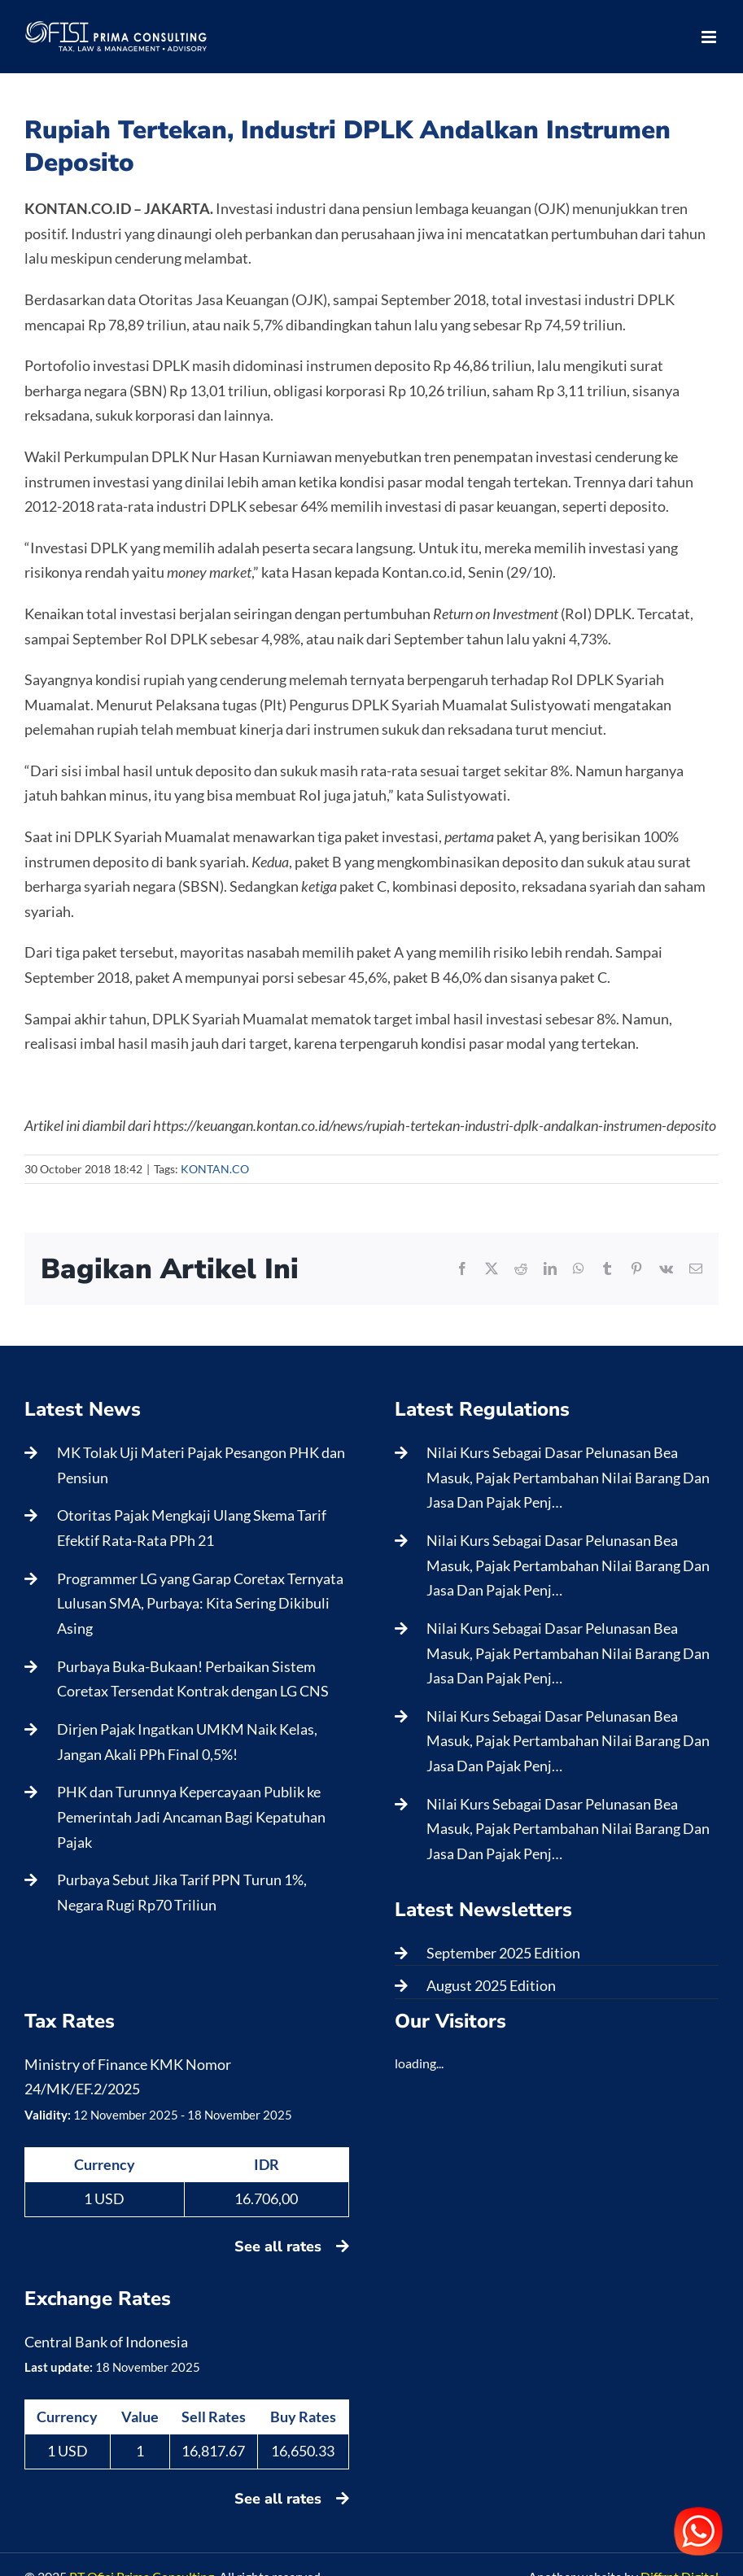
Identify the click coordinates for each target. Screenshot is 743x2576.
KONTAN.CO (215, 1169)
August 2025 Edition (491, 1985)
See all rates (291, 2246)
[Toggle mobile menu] (710, 37)
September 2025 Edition (503, 1953)
